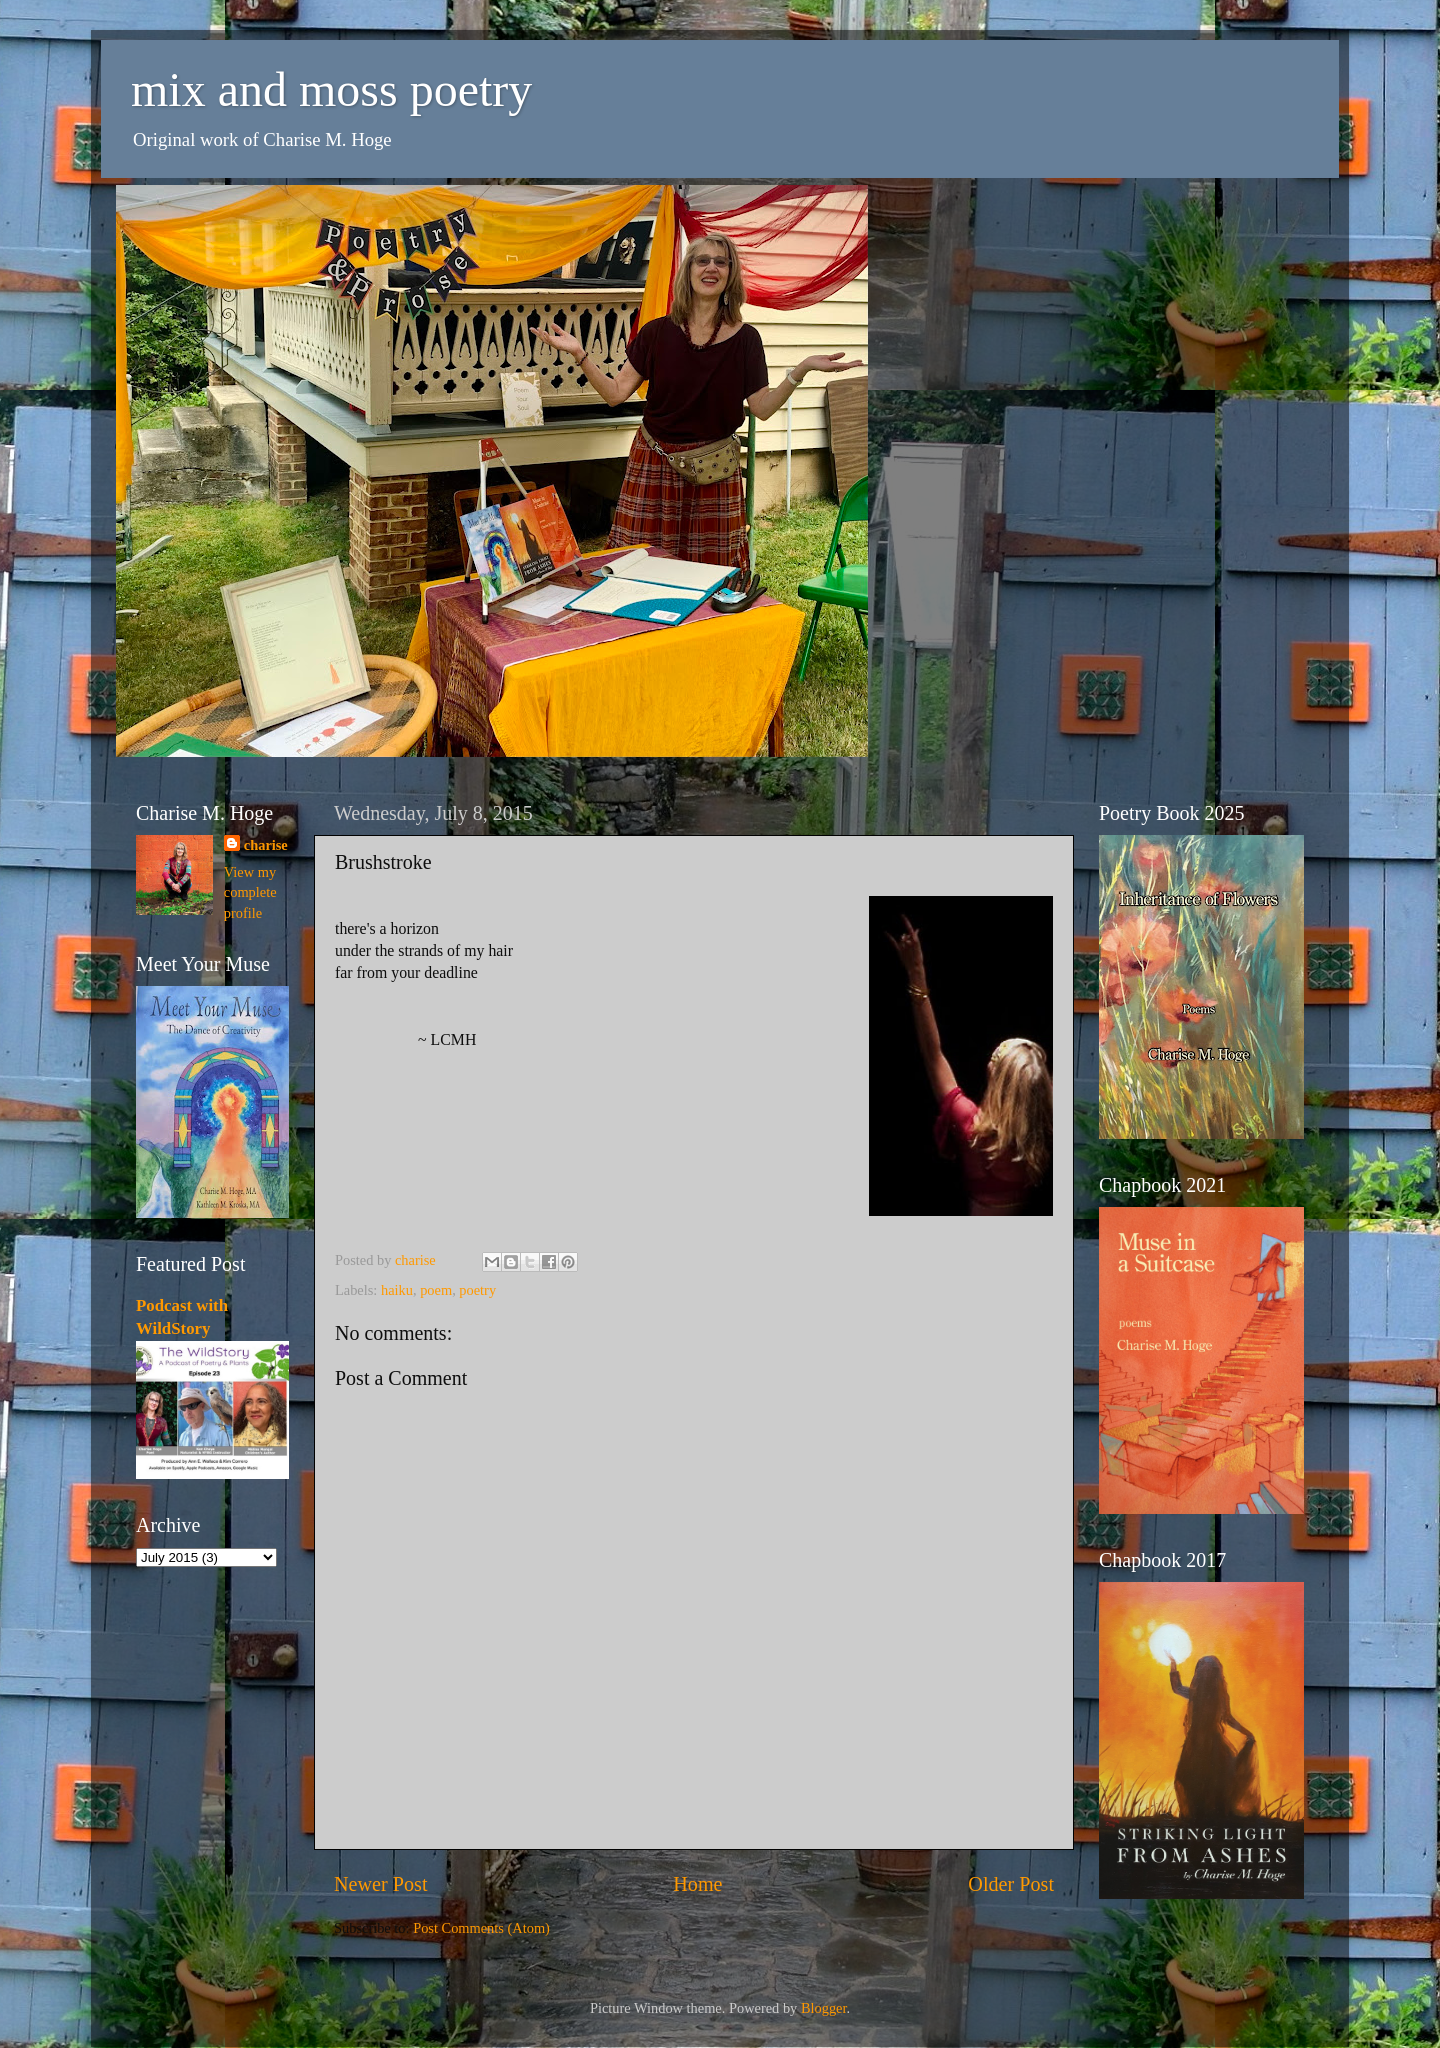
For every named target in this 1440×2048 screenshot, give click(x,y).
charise (266, 845)
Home (697, 1884)
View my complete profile (250, 892)
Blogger (824, 2008)
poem (436, 1290)
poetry (477, 1290)
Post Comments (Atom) (481, 1928)
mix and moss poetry (331, 89)
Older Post (1011, 1884)
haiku (397, 1290)
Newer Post (381, 1884)
